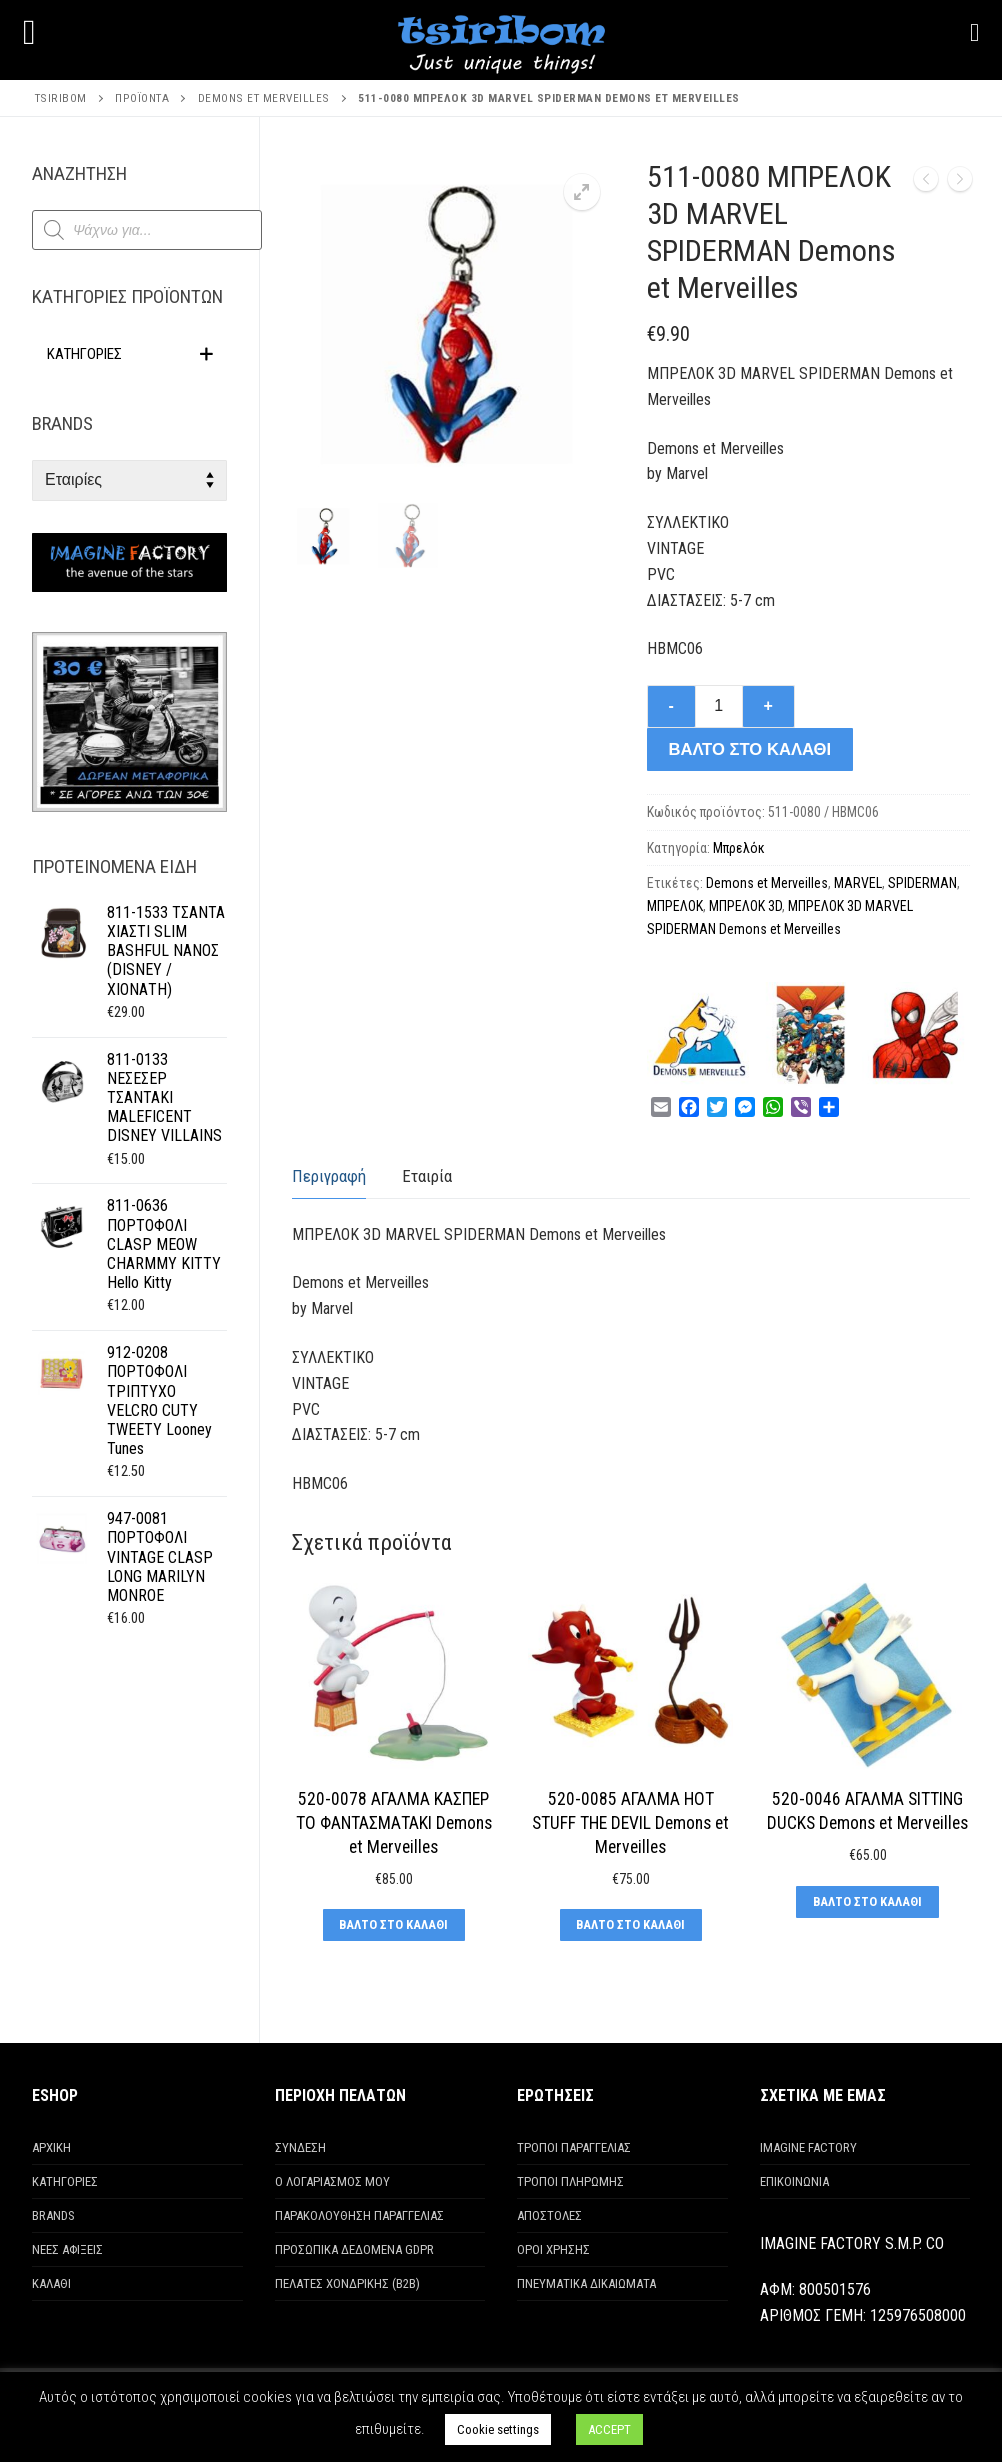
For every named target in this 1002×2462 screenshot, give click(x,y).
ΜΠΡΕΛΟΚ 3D (745, 906)
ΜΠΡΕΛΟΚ (675, 906)
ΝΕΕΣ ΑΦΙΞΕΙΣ (67, 2249)
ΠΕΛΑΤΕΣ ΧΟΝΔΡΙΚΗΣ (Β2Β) (347, 2283)
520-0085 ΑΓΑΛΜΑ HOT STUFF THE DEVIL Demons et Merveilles (630, 1823)
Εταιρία (427, 1176)
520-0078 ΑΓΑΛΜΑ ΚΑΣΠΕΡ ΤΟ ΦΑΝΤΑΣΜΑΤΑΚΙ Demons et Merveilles (394, 1823)
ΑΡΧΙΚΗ (51, 2147)
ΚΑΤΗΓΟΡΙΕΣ (65, 2181)
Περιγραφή (329, 1176)
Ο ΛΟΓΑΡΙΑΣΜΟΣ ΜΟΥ (332, 2181)
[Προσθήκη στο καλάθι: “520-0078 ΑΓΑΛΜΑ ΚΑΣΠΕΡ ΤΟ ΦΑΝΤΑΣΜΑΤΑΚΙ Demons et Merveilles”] (394, 1925)
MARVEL (858, 883)
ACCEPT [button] (609, 2429)
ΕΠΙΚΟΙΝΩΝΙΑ (794, 2181)
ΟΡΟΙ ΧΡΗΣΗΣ (553, 2249)
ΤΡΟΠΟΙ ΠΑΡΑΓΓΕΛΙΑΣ (574, 2147)
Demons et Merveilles (767, 883)
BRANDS (53, 2215)
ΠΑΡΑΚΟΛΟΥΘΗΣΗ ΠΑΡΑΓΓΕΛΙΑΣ (359, 2215)
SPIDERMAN (922, 883)
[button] (582, 192)
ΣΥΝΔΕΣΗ (300, 2147)
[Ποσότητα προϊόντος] (719, 707)
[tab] (329, 1176)
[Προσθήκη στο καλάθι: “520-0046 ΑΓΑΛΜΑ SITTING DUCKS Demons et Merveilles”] (867, 1902)
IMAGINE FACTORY (808, 2147)
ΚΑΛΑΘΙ (51, 2283)
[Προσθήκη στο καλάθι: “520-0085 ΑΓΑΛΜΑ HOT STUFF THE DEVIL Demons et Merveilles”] (631, 1925)
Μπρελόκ (739, 848)
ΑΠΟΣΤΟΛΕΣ (549, 2215)
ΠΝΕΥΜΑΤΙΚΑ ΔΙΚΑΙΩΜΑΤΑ (586, 2283)
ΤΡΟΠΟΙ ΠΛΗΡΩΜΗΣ (570, 2181)
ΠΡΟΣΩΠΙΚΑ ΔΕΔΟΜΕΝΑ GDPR (354, 2249)
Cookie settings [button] (498, 2429)
